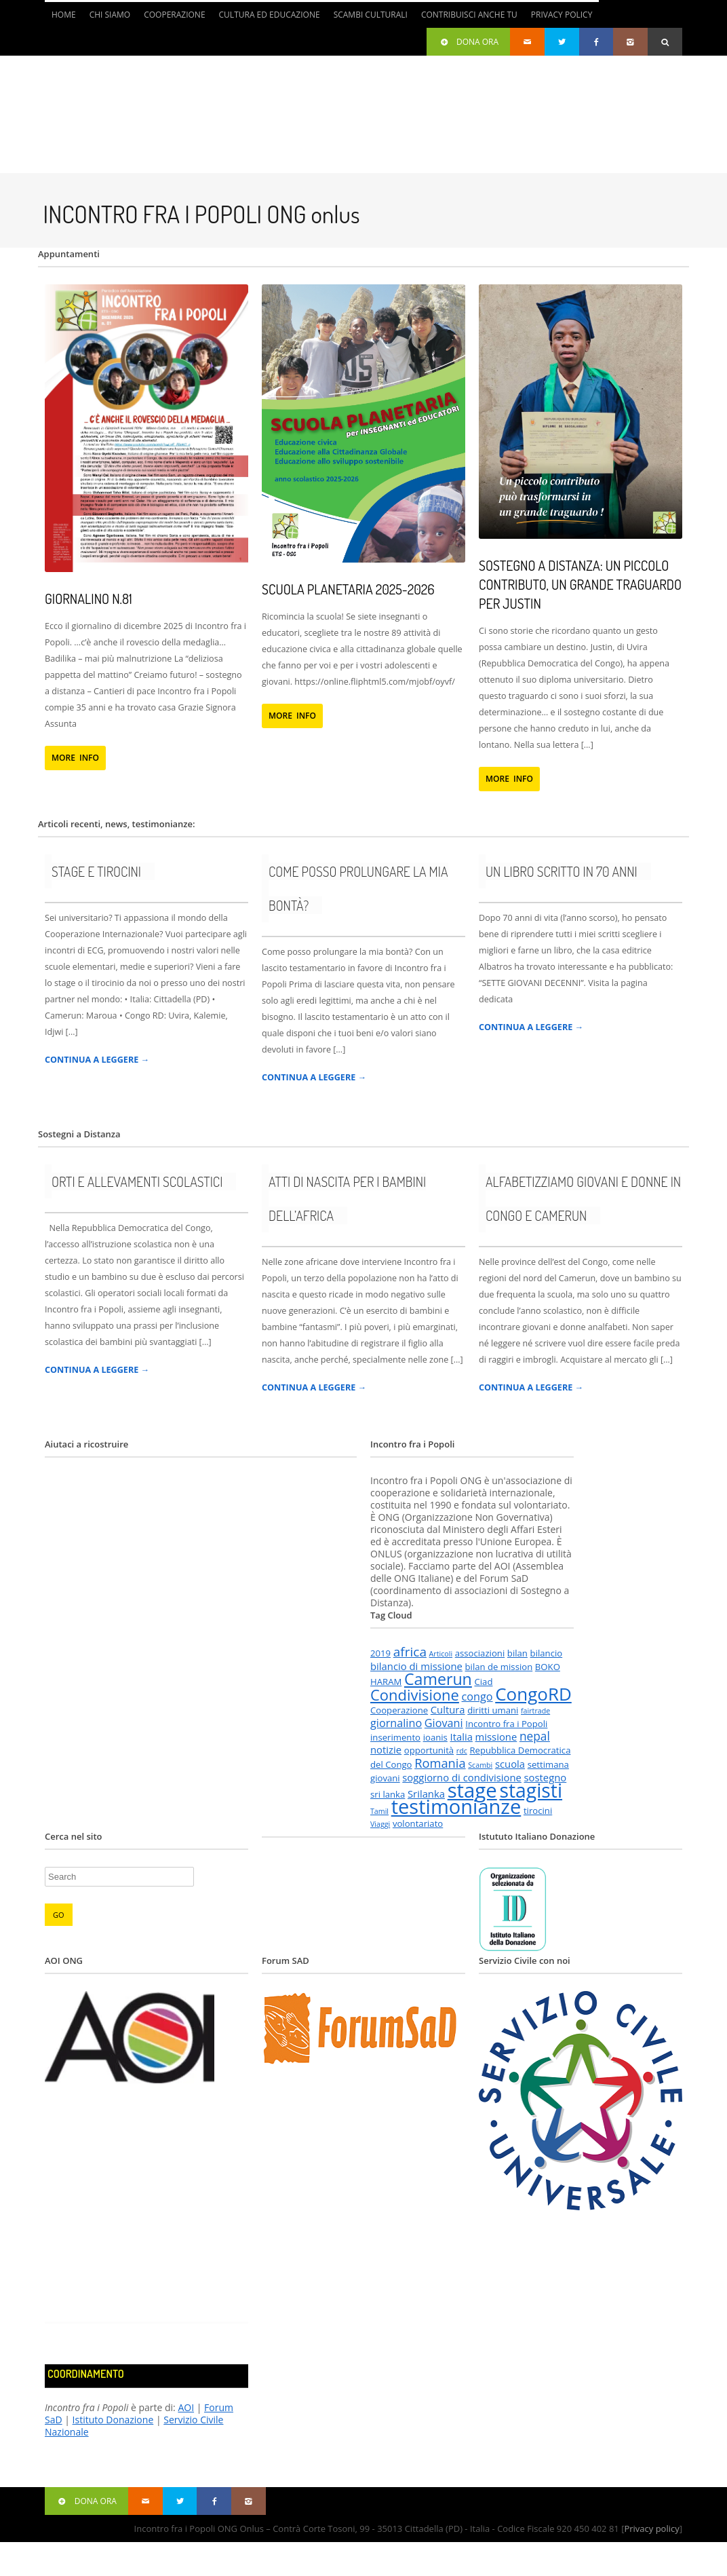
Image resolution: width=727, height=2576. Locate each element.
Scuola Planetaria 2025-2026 (348, 589)
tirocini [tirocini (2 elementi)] (538, 1810)
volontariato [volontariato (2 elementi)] (418, 1823)
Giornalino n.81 (88, 598)
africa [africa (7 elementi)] (410, 1652)
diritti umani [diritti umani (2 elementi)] (492, 1710)
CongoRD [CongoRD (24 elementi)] (533, 1694)
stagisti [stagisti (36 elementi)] (530, 1790)
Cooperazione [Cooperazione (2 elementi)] (399, 1710)
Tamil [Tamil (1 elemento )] (379, 1811)
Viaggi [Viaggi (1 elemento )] (380, 1824)
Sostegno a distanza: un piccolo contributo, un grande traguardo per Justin (580, 584)
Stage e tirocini (96, 871)
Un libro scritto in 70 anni (561, 871)
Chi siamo (110, 14)
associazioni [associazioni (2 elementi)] (480, 1653)
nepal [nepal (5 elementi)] (534, 1736)
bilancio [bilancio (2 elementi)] (546, 1653)
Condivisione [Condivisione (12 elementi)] (414, 1695)
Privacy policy (651, 2528)
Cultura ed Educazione (269, 14)
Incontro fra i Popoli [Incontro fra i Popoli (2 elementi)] (506, 1724)
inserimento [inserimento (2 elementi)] (395, 1737)
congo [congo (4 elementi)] (477, 1696)
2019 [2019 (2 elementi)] (380, 1653)
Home (64, 14)
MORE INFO (75, 757)
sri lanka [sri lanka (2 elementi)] (387, 1794)
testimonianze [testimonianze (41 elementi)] (456, 1806)
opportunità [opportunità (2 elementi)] (429, 1750)
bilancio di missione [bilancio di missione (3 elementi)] (416, 1666)
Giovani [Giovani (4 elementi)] (444, 1723)
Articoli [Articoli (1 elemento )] (440, 1654)
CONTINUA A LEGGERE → (97, 1059)
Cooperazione (174, 14)
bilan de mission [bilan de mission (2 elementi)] (499, 1667)
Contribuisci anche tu (469, 14)
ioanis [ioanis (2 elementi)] (435, 1737)
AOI (186, 2407)
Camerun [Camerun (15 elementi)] (438, 1679)
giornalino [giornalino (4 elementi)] (396, 1723)
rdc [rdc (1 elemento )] (461, 1751)
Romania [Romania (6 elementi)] (439, 1762)
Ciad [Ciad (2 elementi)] (483, 1681)
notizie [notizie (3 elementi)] (385, 1749)
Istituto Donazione (113, 2419)
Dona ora (468, 42)
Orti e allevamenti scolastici (137, 1181)
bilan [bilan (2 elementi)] (517, 1653)
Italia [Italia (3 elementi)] (461, 1736)
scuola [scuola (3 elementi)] (510, 1763)
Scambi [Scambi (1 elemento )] (480, 1765)
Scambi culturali (371, 14)
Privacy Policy (562, 14)
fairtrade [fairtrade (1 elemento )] (535, 1711)
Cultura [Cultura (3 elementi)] (448, 1709)
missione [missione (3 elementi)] (496, 1736)
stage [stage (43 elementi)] (472, 1790)
